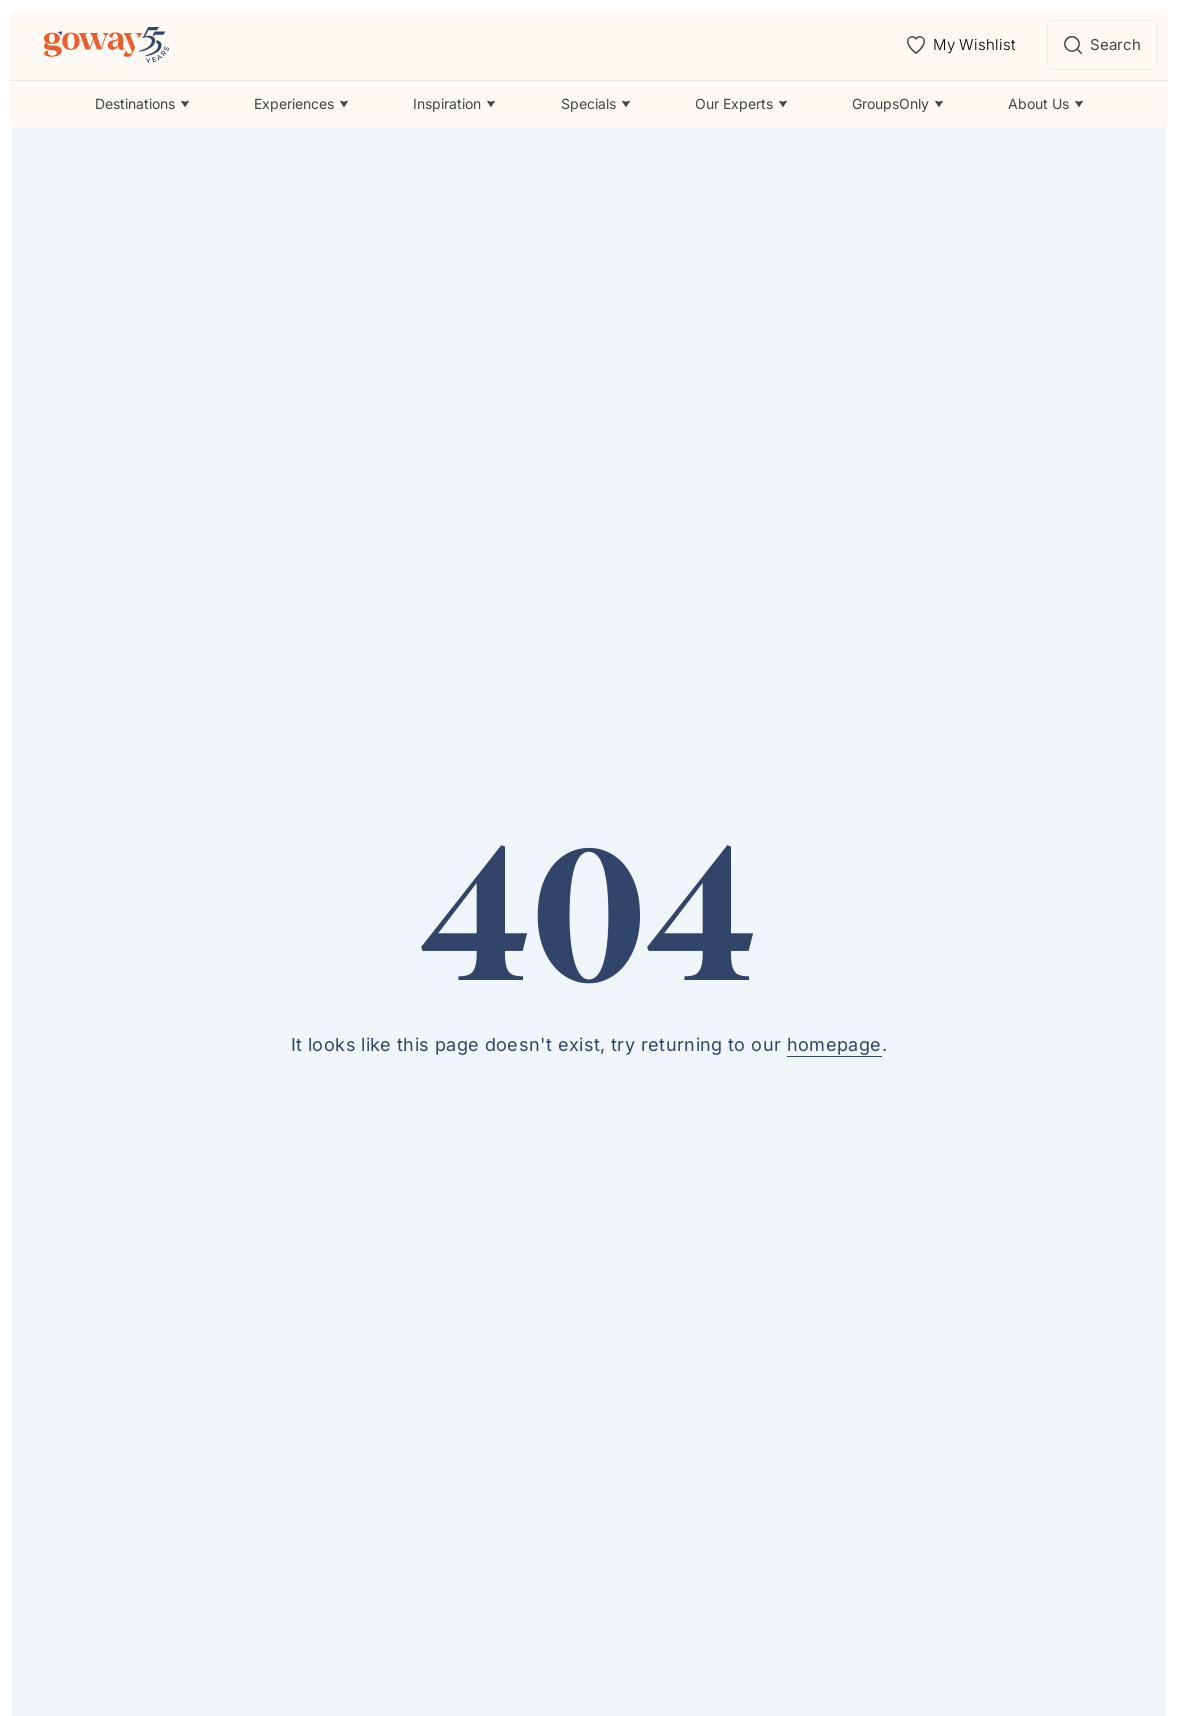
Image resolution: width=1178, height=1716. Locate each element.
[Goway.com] (106, 45)
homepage (834, 1044)
